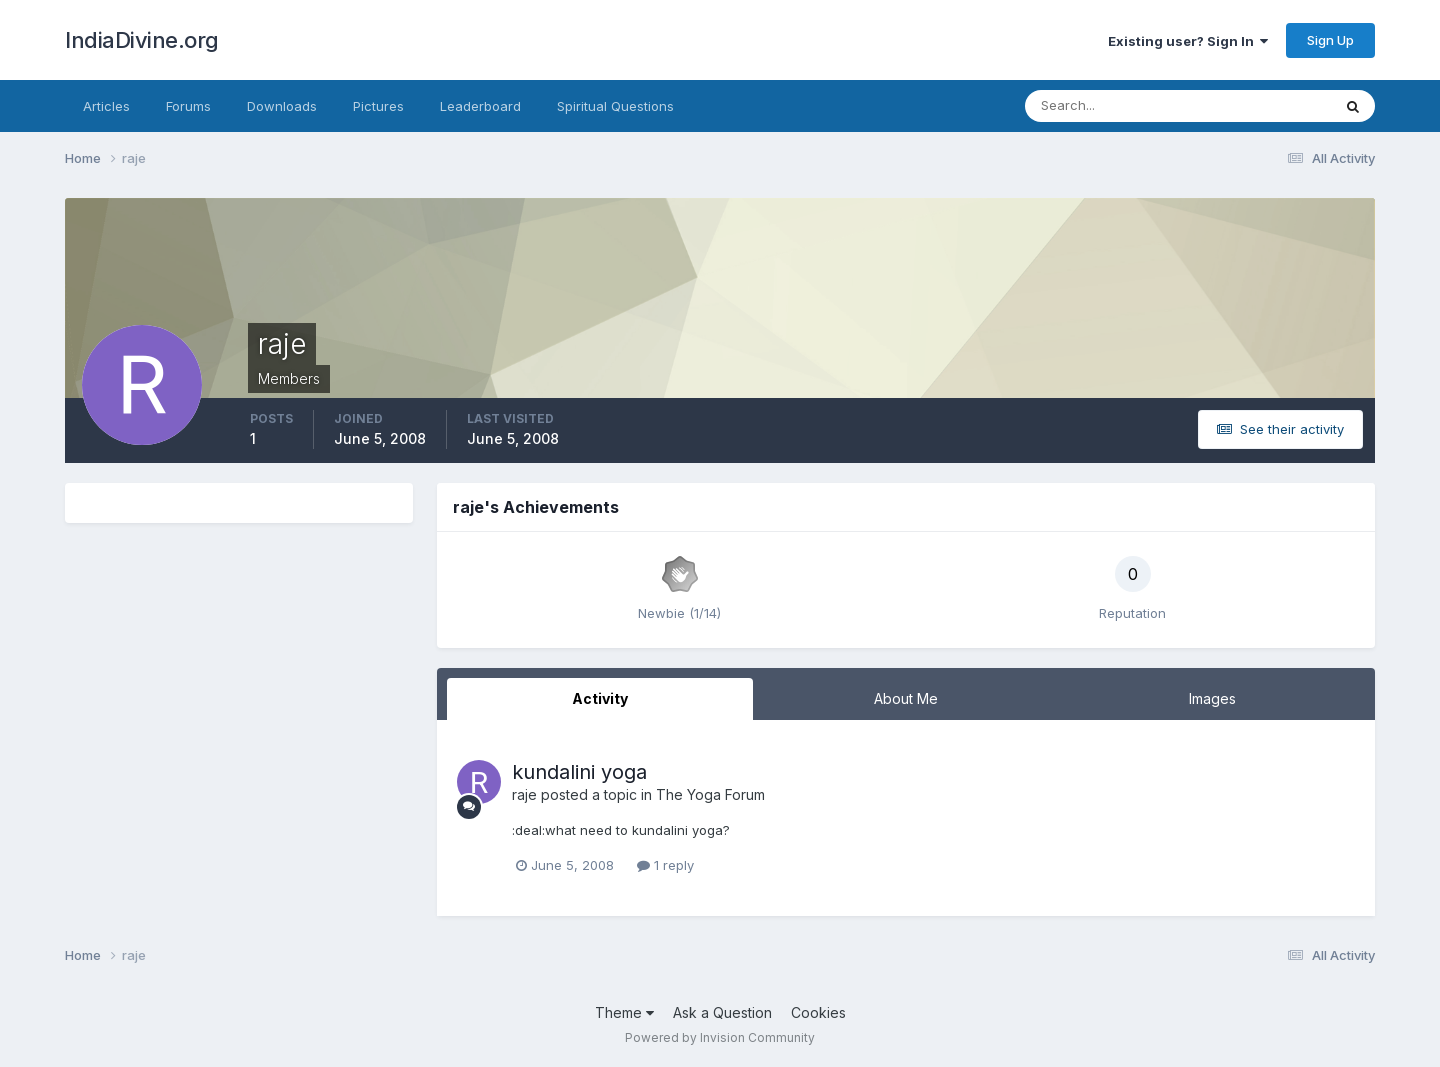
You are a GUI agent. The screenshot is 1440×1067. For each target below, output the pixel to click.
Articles (106, 106)
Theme (624, 1012)
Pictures (378, 106)
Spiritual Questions (615, 106)
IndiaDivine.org (142, 40)
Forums (188, 106)
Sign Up (1330, 40)
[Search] (1113, 106)
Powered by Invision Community (720, 1037)
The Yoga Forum (710, 794)
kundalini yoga (579, 772)
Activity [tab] (600, 698)
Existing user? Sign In (1188, 41)
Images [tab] (1212, 698)
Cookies (818, 1012)
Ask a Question (722, 1012)
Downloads (282, 106)
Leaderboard (480, 106)
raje (524, 794)
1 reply (665, 865)
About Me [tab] (906, 698)
